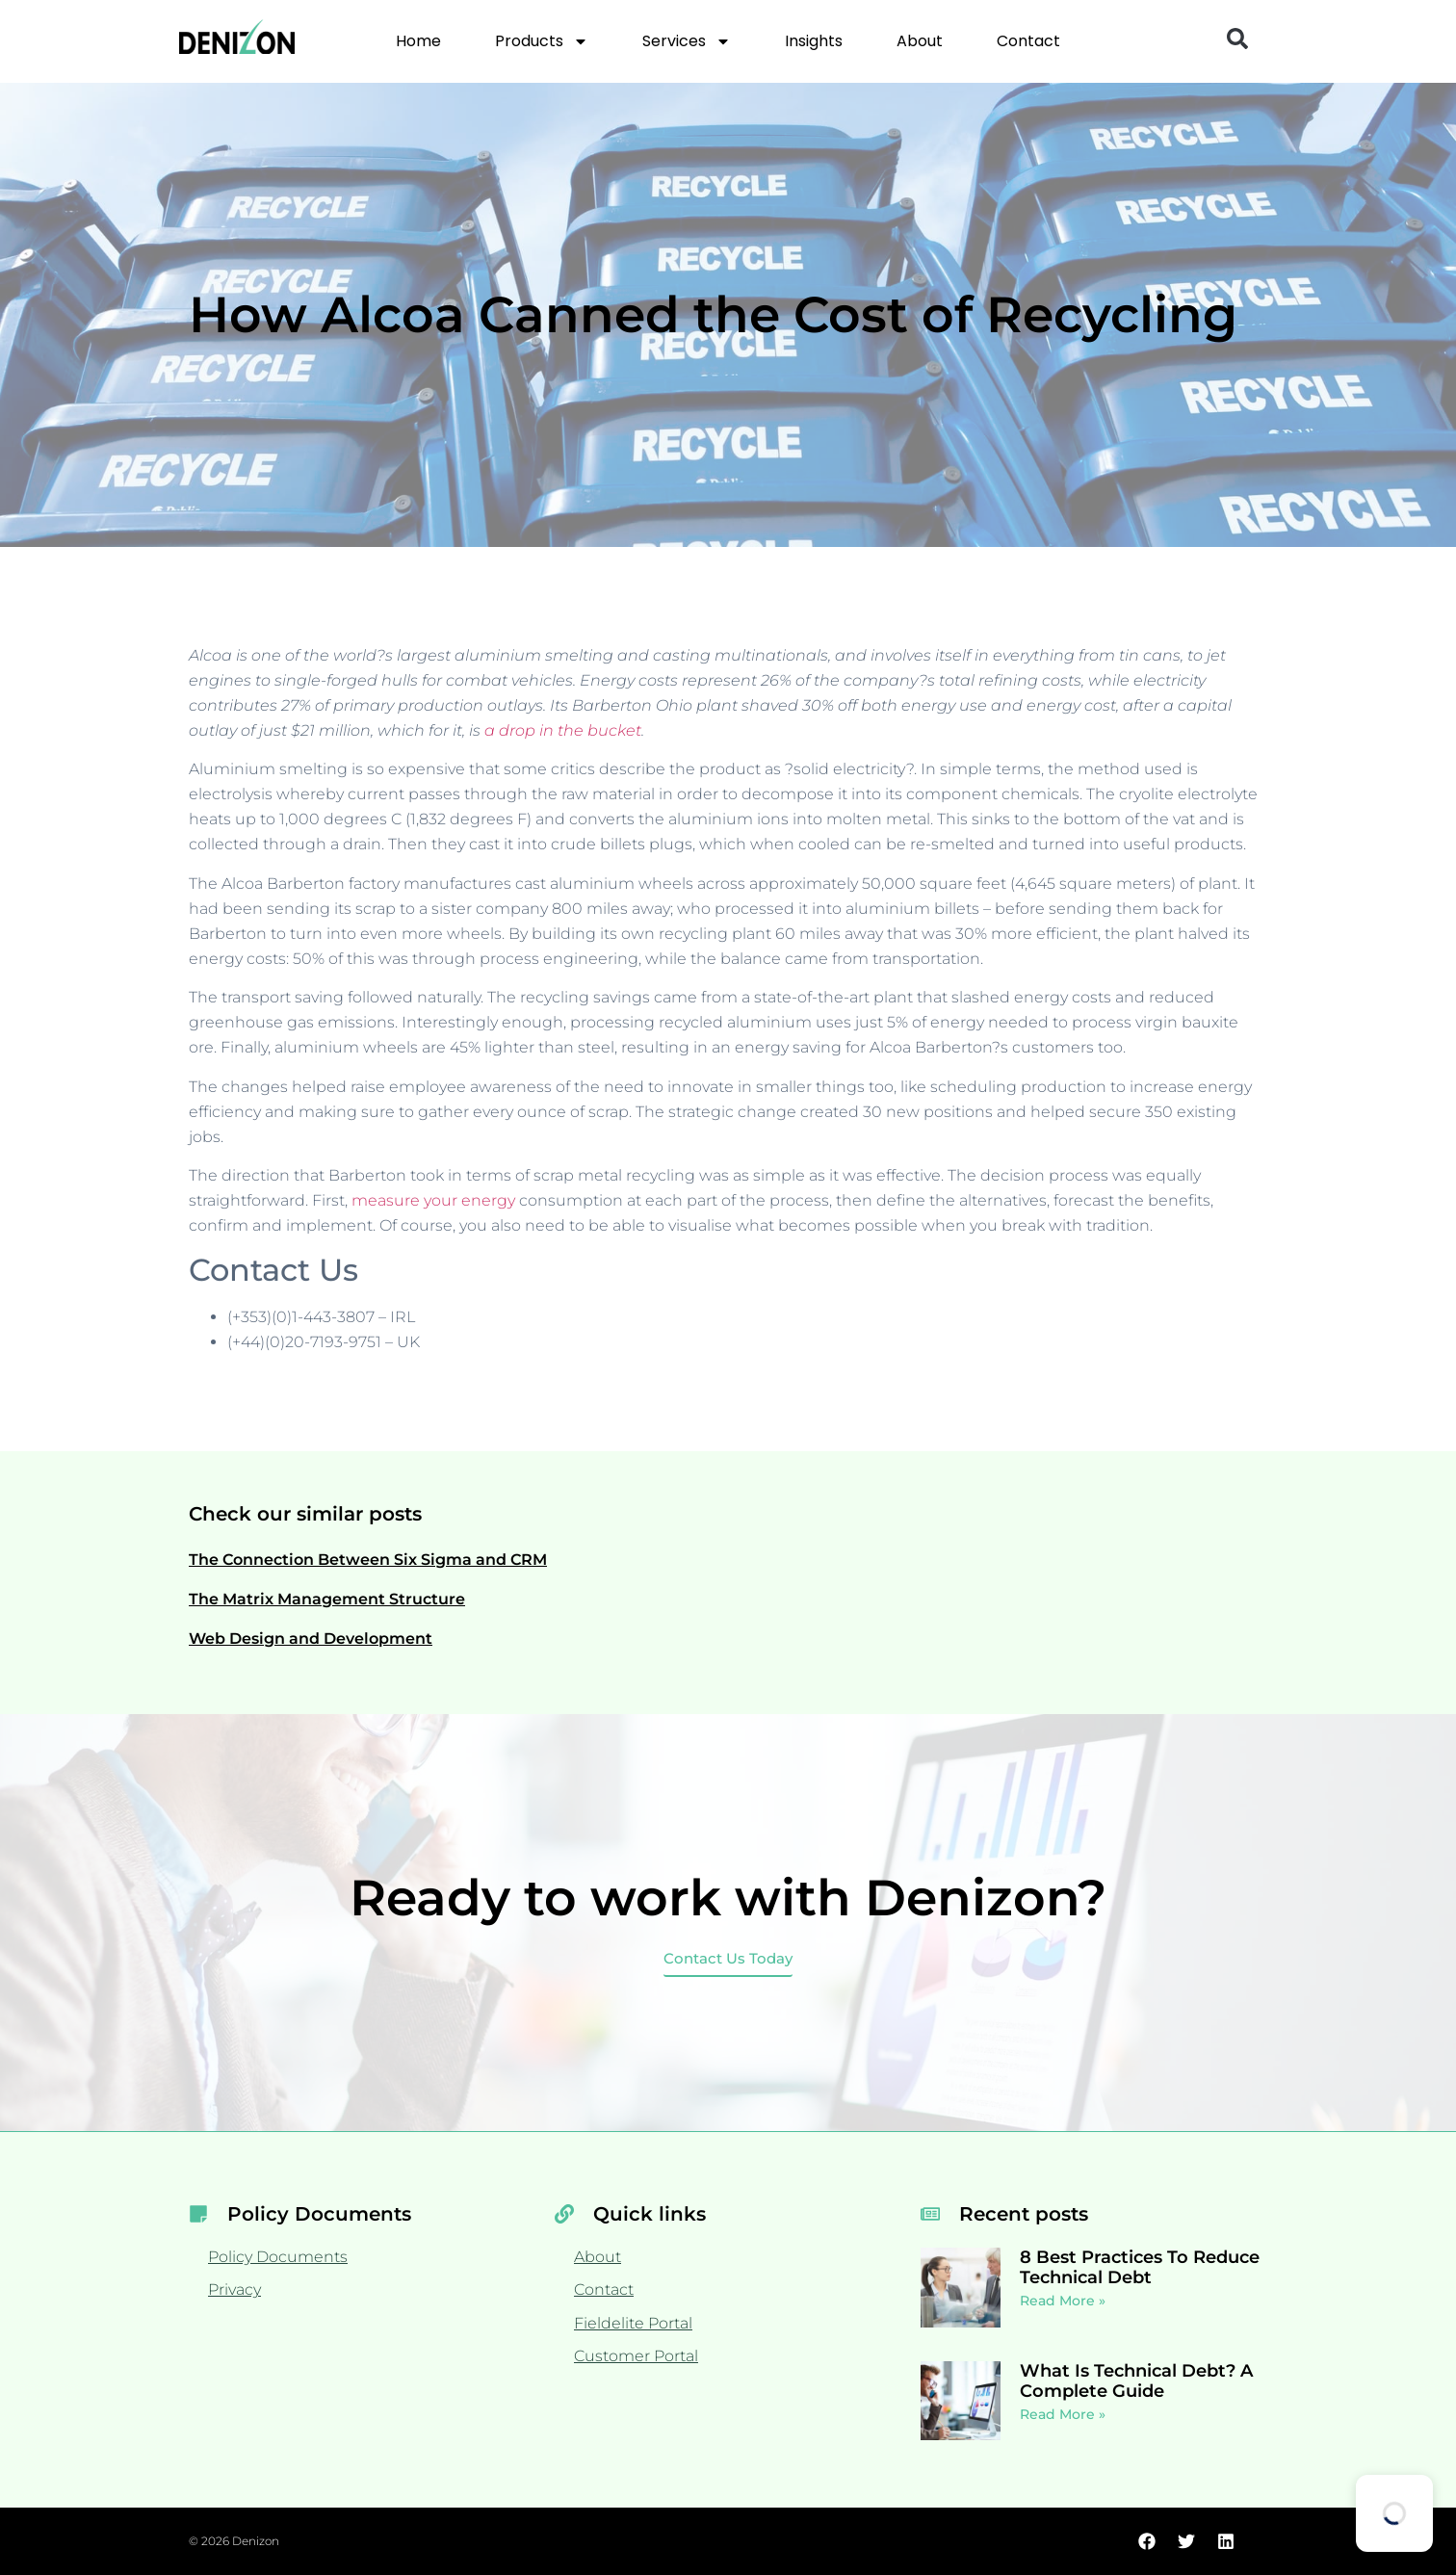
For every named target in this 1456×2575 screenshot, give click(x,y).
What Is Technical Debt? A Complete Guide (1136, 2381)
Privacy (234, 2289)
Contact (1028, 41)
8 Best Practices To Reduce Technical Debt (1140, 2268)
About (920, 41)
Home (418, 41)
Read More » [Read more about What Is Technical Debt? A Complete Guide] (1062, 2414)
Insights (814, 41)
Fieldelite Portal (633, 2323)
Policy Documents (278, 2257)
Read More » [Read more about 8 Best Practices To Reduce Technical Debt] (1062, 2300)
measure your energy (433, 1200)
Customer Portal (636, 2356)
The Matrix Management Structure (327, 1599)
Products (541, 41)
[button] (1237, 38)
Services (686, 41)
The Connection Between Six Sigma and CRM (368, 1559)
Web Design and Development (310, 1638)
